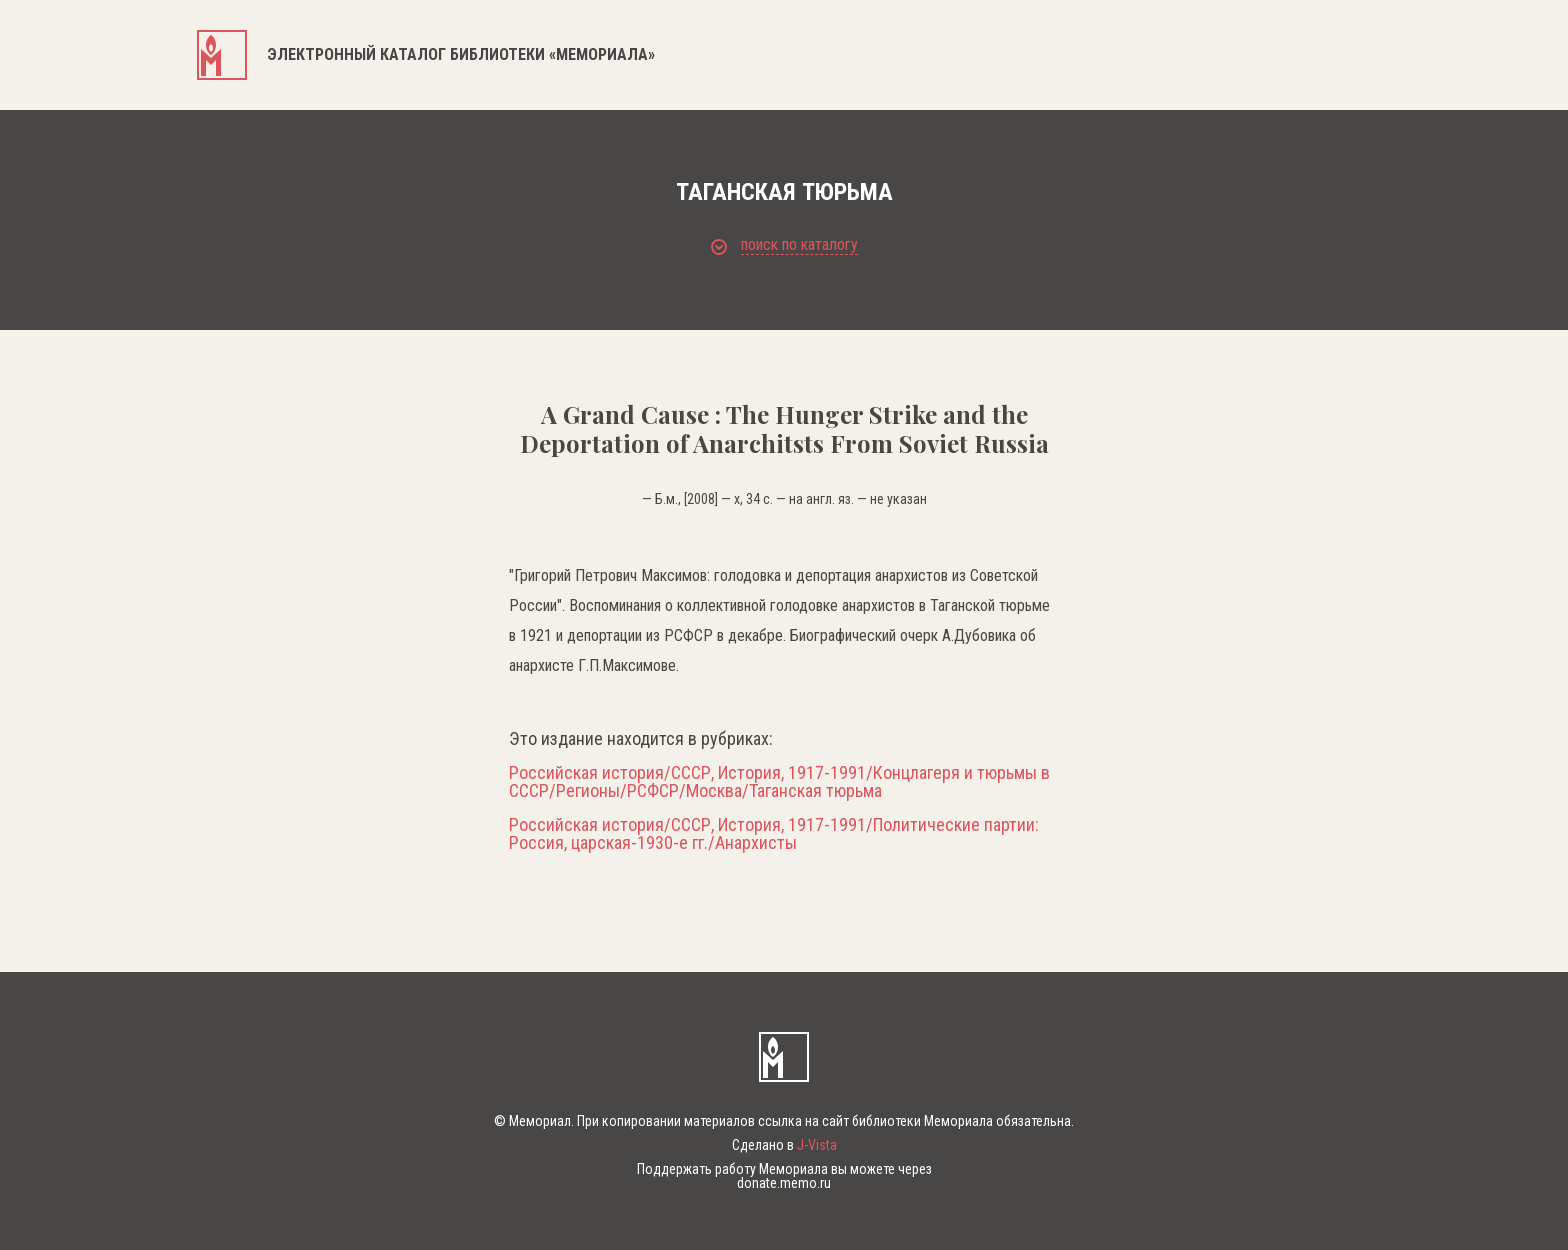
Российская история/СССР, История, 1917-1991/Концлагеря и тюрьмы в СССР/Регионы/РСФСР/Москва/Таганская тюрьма (779, 782)
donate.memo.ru (784, 1183)
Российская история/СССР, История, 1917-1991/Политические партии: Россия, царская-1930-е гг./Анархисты (774, 834)
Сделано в (784, 1145)
